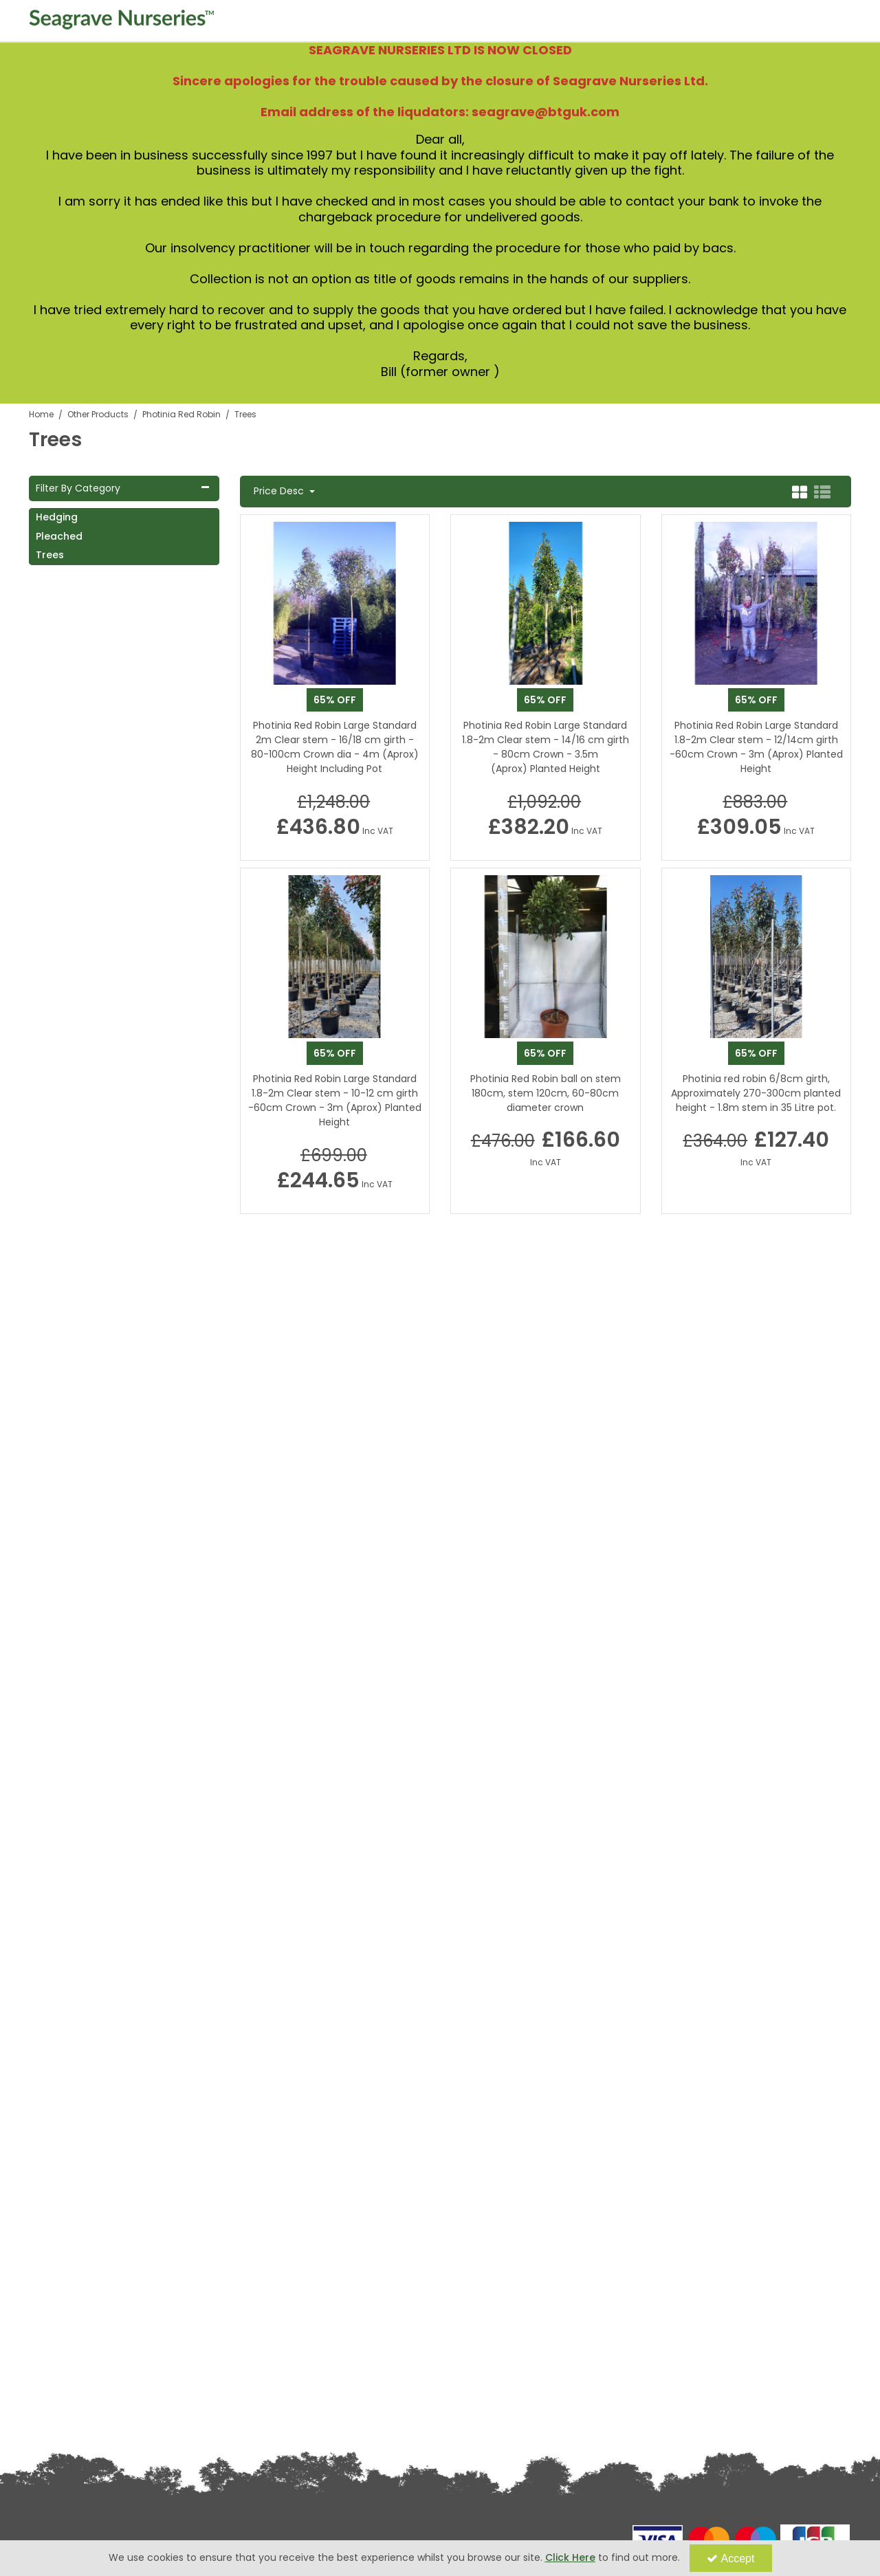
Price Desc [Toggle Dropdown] (280, 491)
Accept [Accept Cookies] (731, 2558)
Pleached (59, 536)
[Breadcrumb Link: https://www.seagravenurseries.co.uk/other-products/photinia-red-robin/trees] (245, 414)
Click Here (570, 2557)
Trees (50, 555)
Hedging (57, 517)
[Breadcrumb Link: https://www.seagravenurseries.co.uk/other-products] (98, 414)
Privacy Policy (54, 2361)
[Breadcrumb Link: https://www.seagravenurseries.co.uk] (41, 414)
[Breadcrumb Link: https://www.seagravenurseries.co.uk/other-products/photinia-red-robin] (181, 414)
